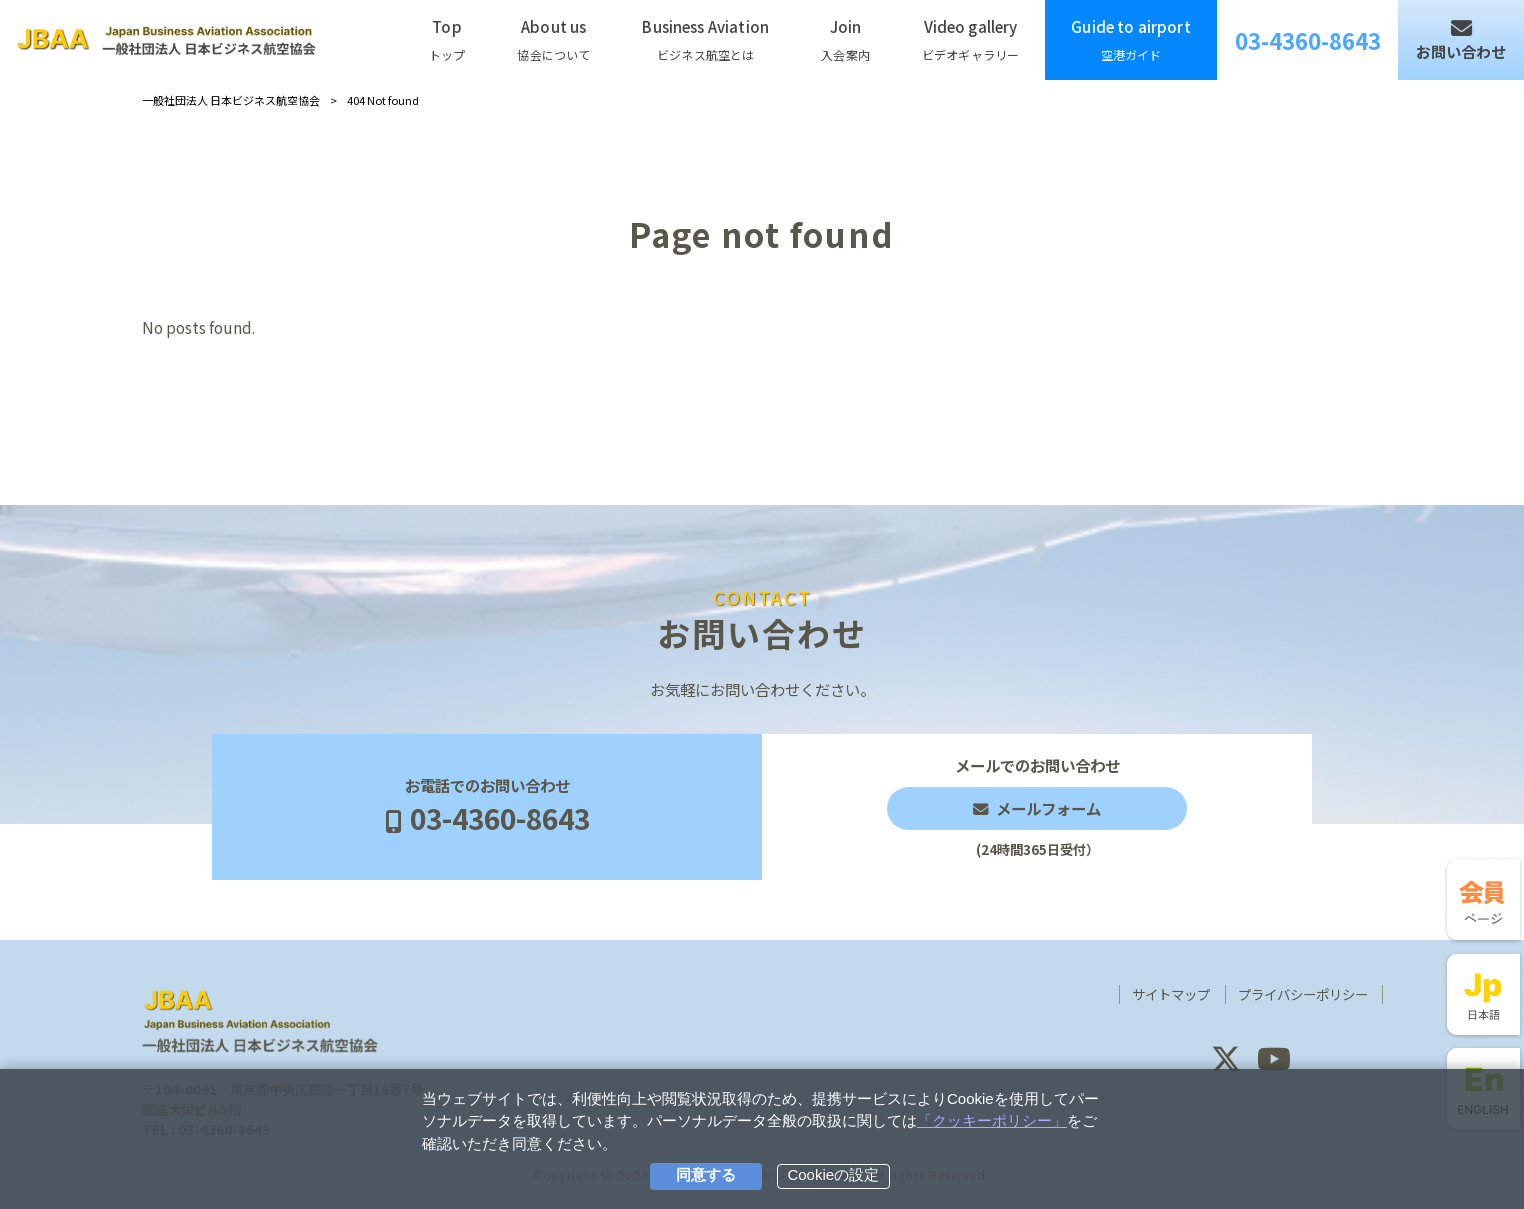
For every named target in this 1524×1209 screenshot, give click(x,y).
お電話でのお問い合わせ (487, 806)
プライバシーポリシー (1303, 994)
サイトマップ (1171, 994)
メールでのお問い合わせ (1037, 807)
